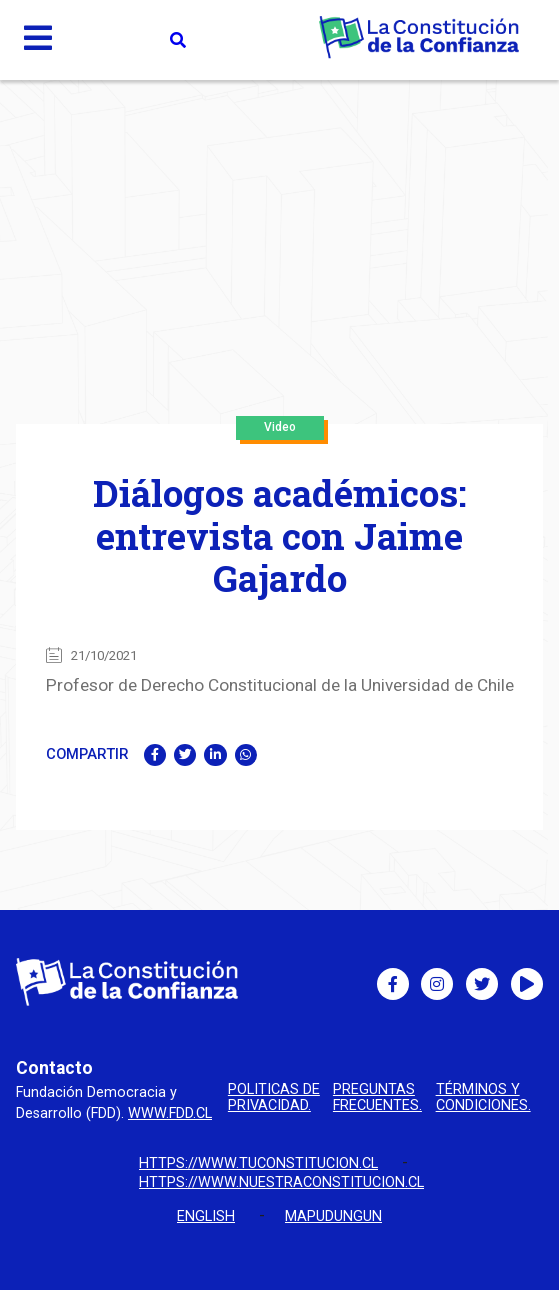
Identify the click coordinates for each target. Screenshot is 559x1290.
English (206, 1216)
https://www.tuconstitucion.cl (258, 1163)
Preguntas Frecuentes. (377, 1098)
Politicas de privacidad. (274, 1098)
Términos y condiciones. (483, 1098)
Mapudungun (333, 1216)
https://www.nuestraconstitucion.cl (281, 1182)
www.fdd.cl (170, 1113)
